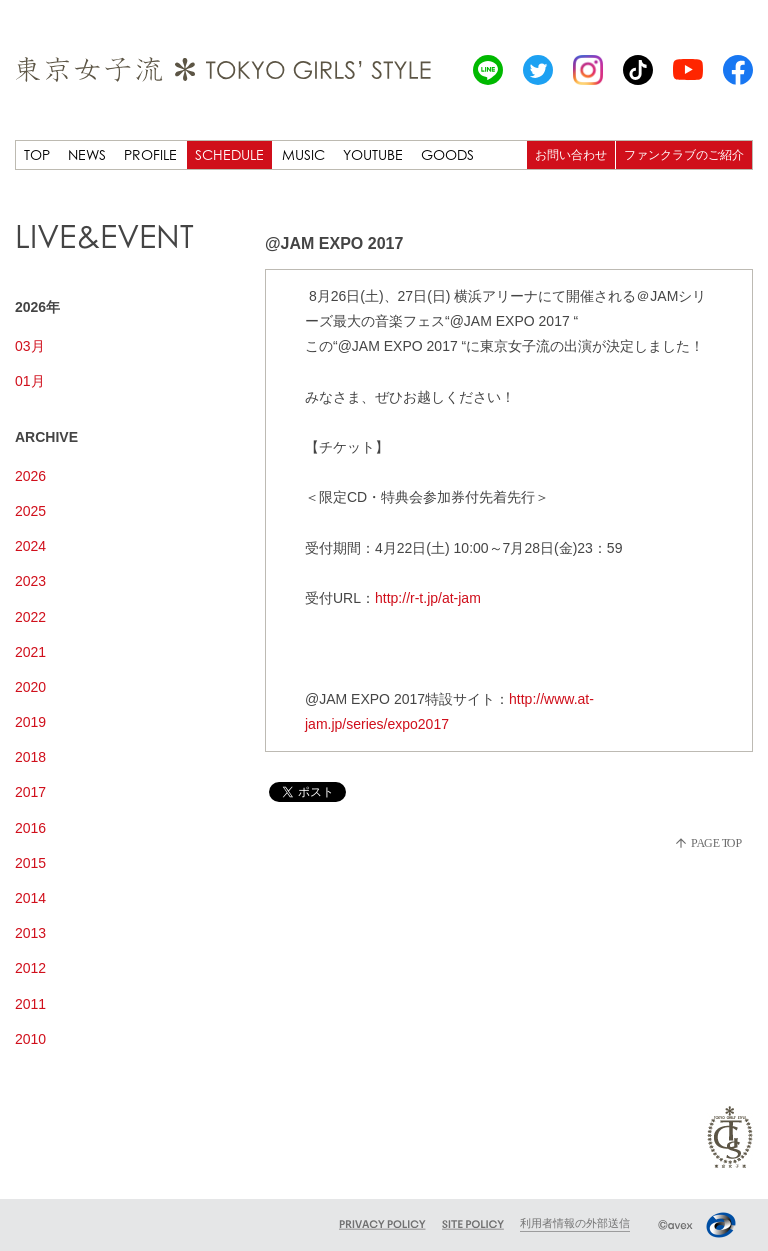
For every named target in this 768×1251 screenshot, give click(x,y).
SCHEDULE (229, 154)
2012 (30, 968)
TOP (37, 154)
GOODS (447, 154)
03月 (30, 346)
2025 (30, 511)
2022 (30, 617)
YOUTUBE (373, 154)
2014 (30, 898)
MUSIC (303, 154)
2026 (30, 476)
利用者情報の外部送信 (575, 1223)
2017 (30, 792)
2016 (30, 828)
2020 (30, 687)
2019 (30, 722)
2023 (30, 581)
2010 (30, 1039)
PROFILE (150, 154)
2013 (30, 933)
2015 (30, 863)
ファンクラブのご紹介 (684, 154)
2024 (30, 546)
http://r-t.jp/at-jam (428, 598)
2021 (30, 652)
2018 (30, 757)
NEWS (87, 154)
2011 (30, 1004)
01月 (30, 381)
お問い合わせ (571, 154)
